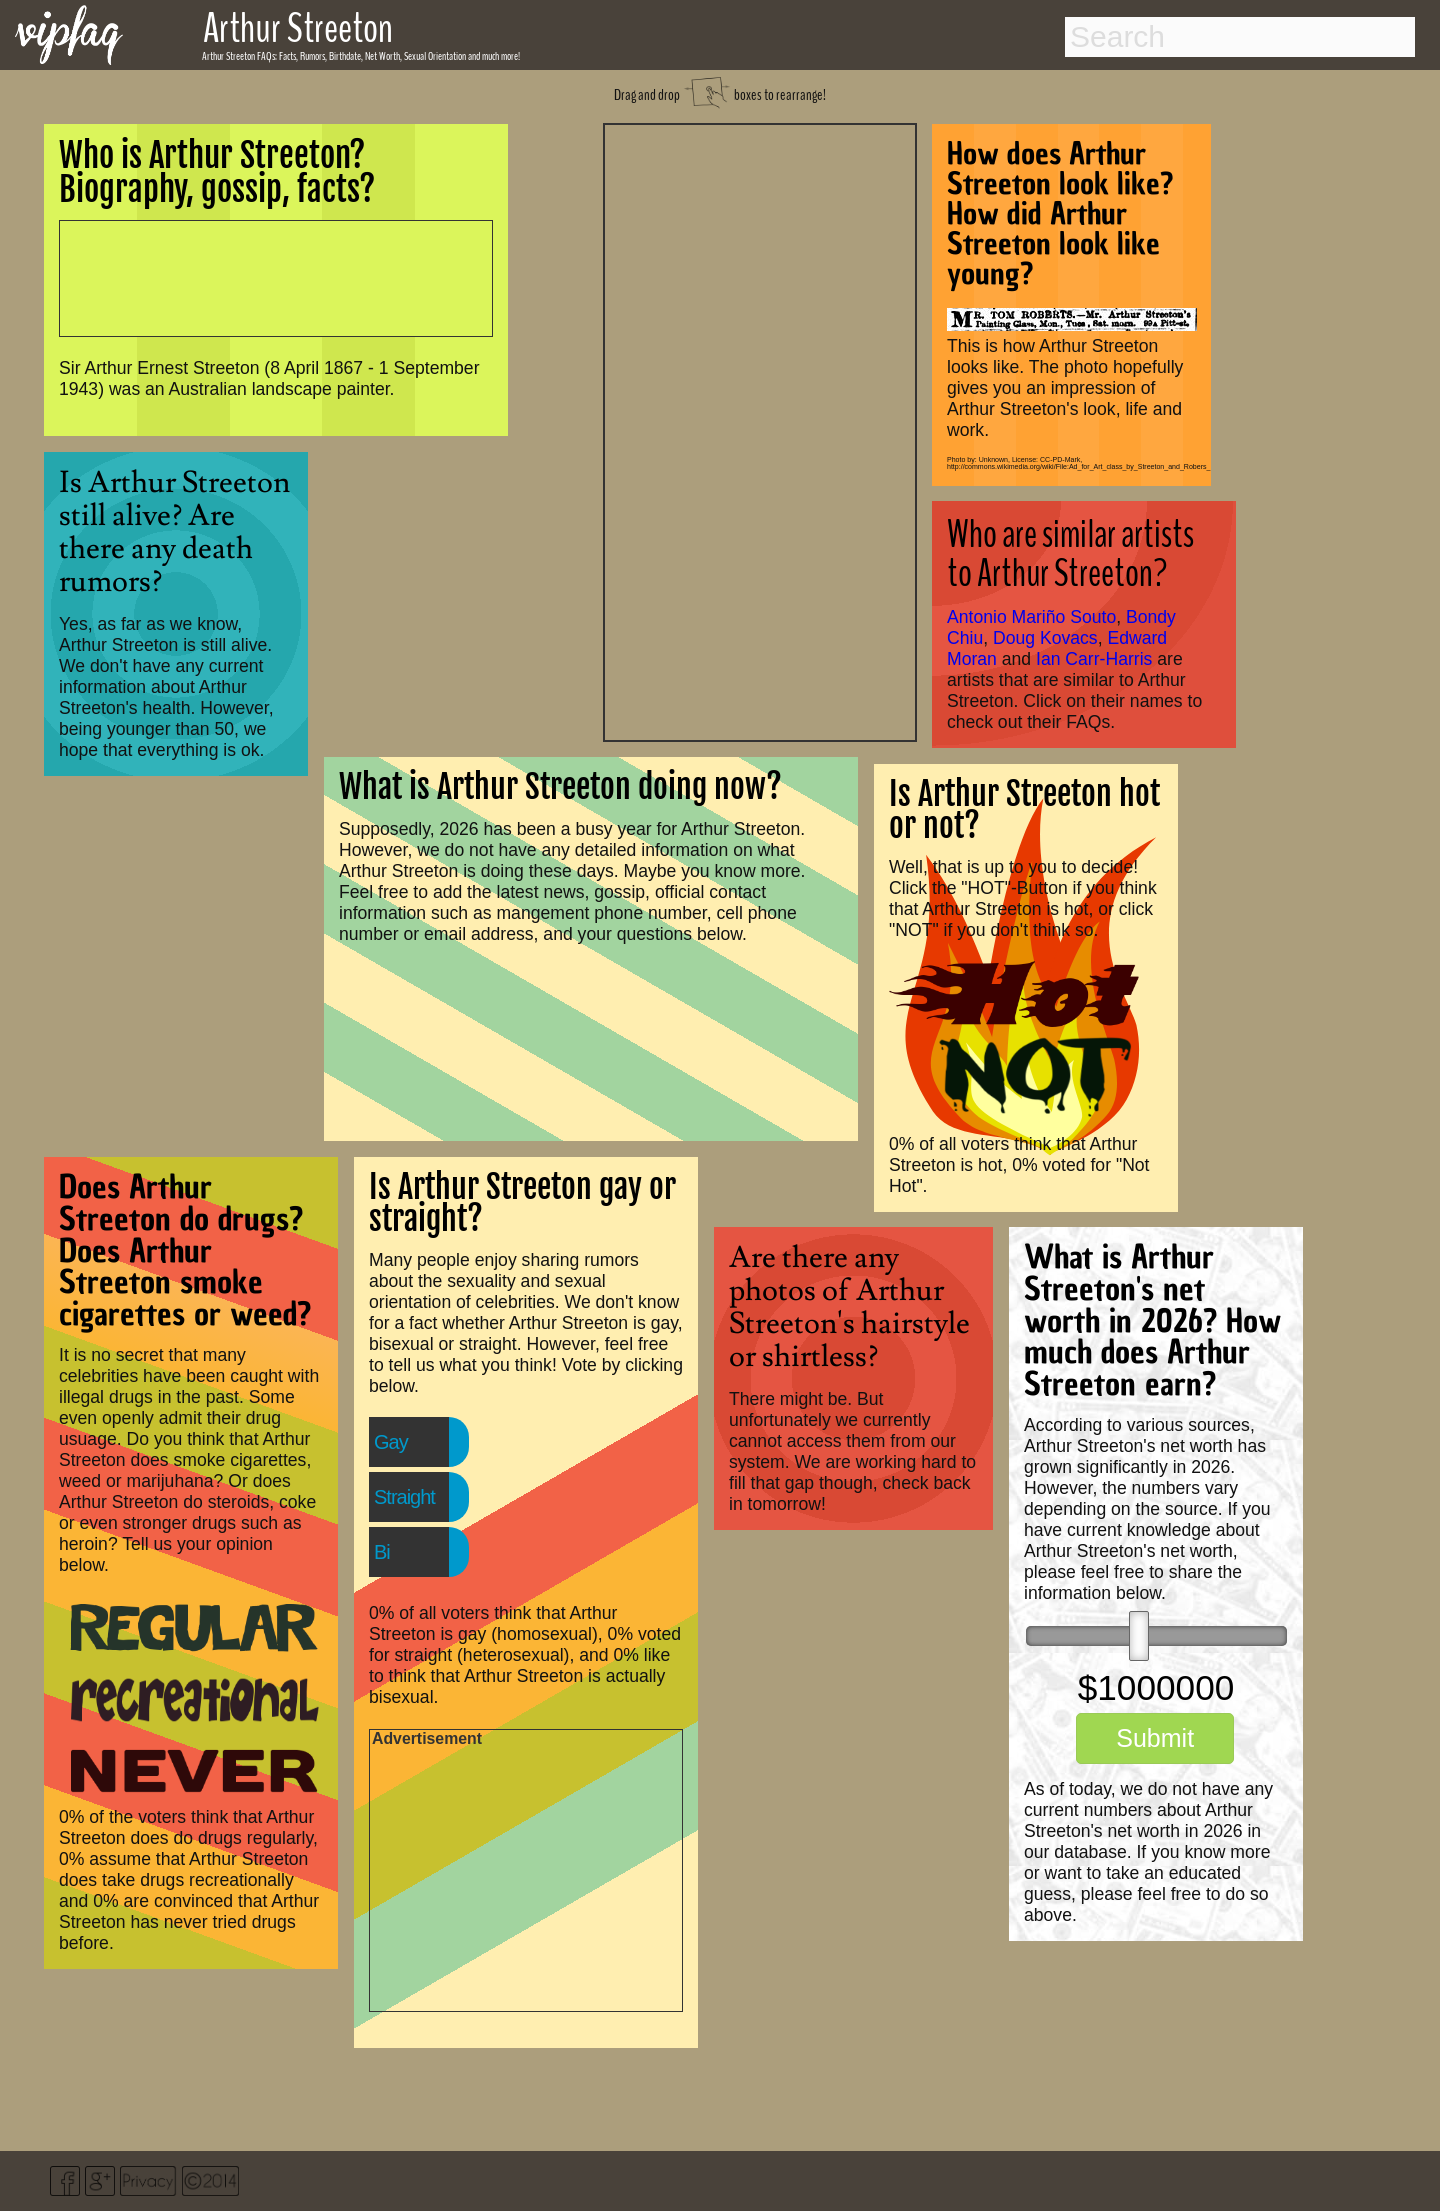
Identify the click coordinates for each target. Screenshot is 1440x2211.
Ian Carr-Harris (1094, 659)
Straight (404, 1497)
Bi (382, 1552)
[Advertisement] (760, 430)
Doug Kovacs (1045, 638)
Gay (391, 1442)
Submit (1155, 1738)
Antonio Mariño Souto (1031, 617)
